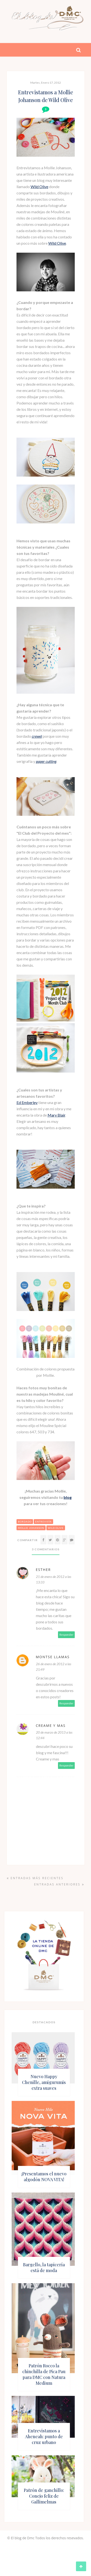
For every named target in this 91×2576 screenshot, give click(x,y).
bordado (25, 1521)
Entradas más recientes (35, 1878)
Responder (66, 1634)
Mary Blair (56, 1115)
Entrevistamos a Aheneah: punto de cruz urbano (44, 2436)
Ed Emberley (27, 1102)
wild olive (56, 1527)
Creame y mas (51, 1725)
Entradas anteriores (59, 1884)
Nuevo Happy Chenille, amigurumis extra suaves (44, 2082)
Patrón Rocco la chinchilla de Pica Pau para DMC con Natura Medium (44, 2374)
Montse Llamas (53, 1657)
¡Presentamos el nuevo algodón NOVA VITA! (43, 2176)
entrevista (43, 1521)
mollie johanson (31, 1527)
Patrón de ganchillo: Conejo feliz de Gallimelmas (44, 2496)
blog (68, 1497)
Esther (43, 1569)
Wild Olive (39, 186)
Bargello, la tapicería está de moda (44, 2267)
